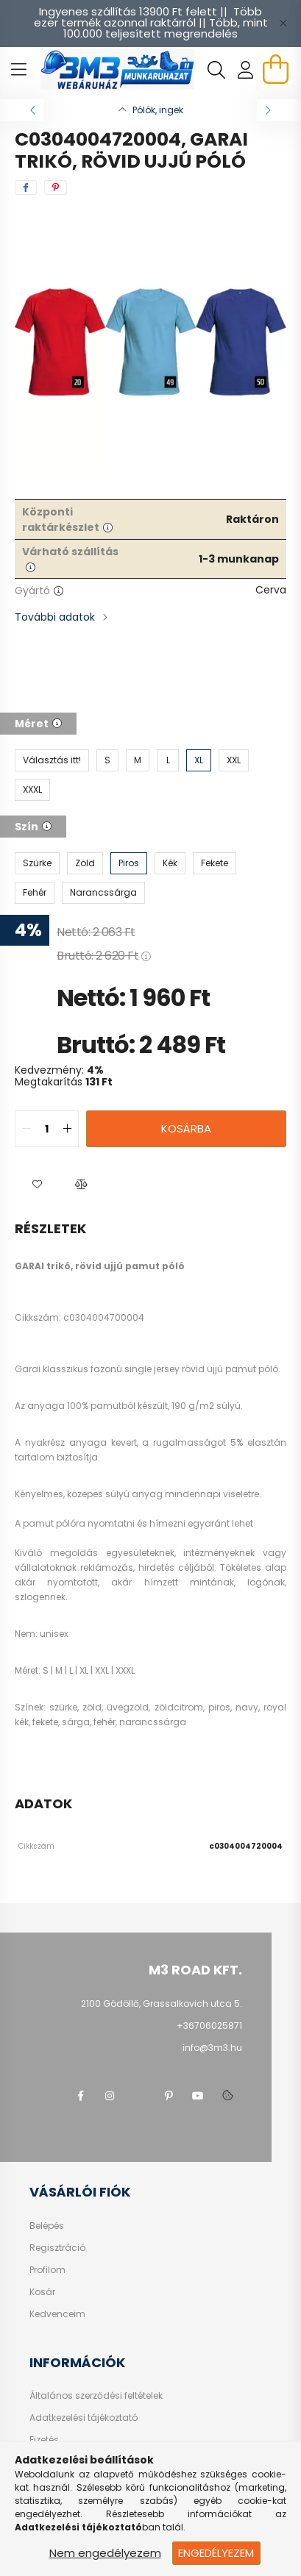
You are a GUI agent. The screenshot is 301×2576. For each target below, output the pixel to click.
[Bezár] (283, 24)
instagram (109, 2096)
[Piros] (128, 863)
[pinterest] (55, 187)
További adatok (55, 617)
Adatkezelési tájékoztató (83, 2418)
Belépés (46, 2226)
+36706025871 (209, 2025)
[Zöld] (85, 863)
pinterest (168, 2096)
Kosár (42, 2292)
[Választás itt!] (52, 760)
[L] (168, 760)
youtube (198, 2096)
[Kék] (170, 863)
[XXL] (234, 760)
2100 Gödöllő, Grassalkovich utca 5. (161, 2003)
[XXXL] (32, 790)
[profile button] (246, 70)
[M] (137, 760)
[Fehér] (34, 893)
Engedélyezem (216, 2553)
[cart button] (275, 69)
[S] (107, 760)
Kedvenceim (57, 2314)
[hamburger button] (18, 70)
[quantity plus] (67, 1129)
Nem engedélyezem (105, 2553)
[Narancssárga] (103, 893)
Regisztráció (57, 2248)
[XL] (198, 760)
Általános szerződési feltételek (96, 2396)
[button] (37, 1184)
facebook (80, 2096)
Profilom (47, 2270)
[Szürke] (37, 863)
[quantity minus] (26, 1129)
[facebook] (26, 187)
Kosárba (186, 1128)
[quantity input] (47, 1128)
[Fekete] (214, 863)
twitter (139, 2096)
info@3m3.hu (212, 2047)
